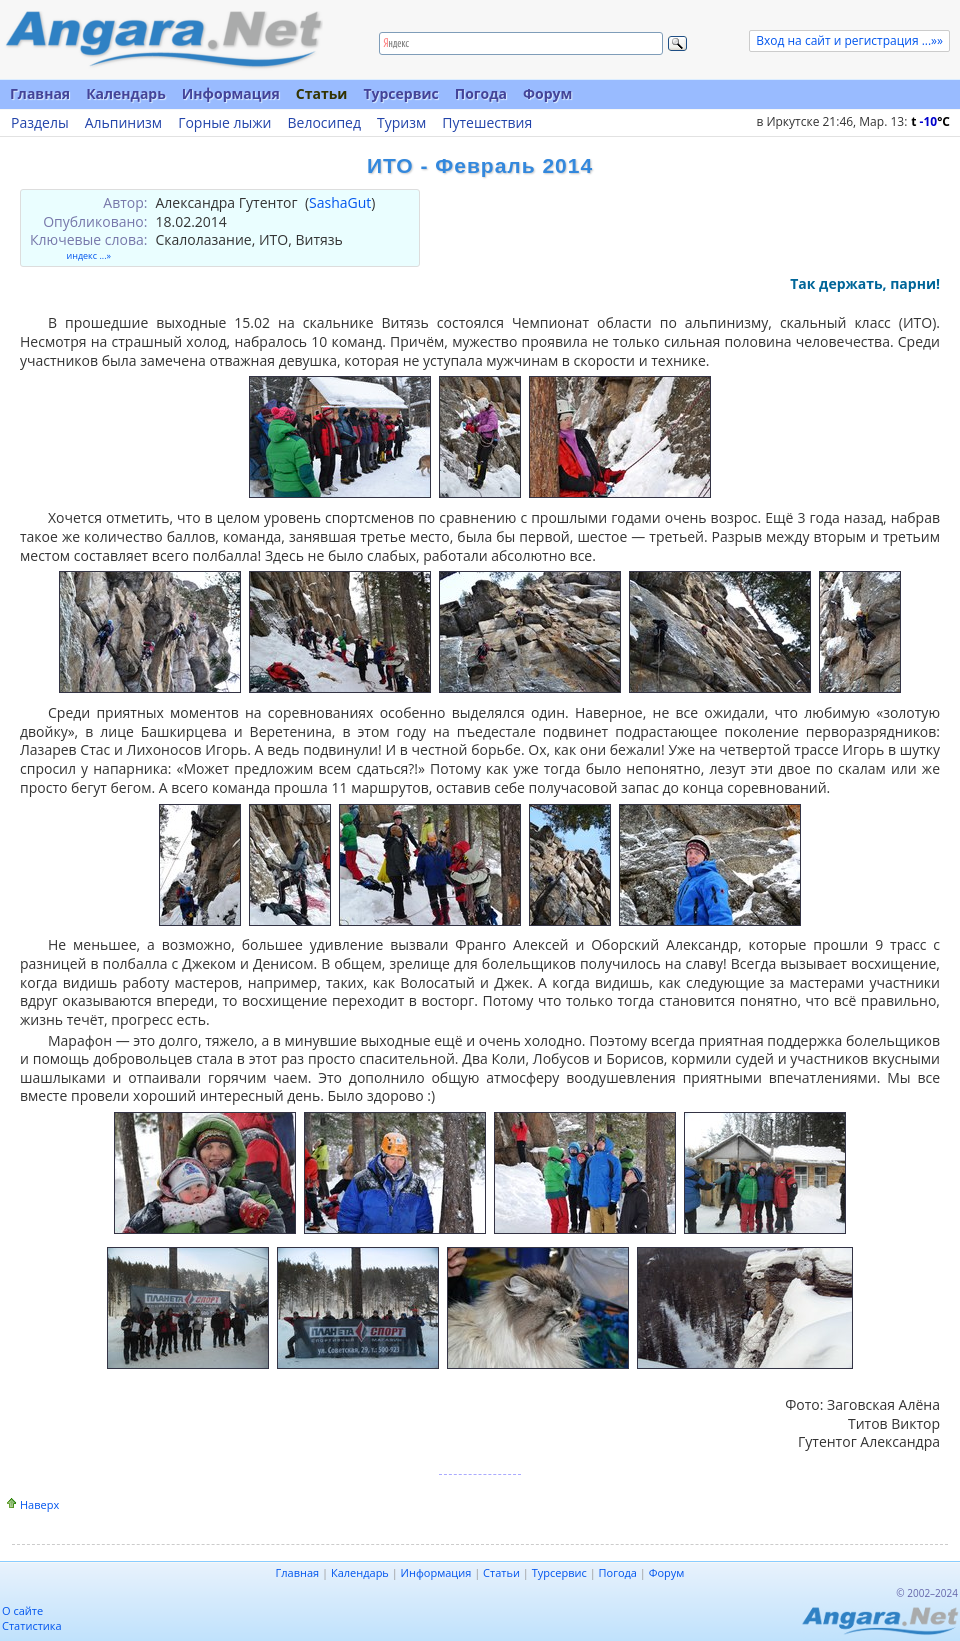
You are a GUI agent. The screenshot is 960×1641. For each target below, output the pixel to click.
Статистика (32, 1625)
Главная (40, 93)
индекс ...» (88, 255)
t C (930, 121)
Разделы (40, 123)
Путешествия (487, 123)
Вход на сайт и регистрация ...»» (849, 40)
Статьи (322, 93)
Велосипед (324, 123)
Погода (481, 93)
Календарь (126, 93)
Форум (547, 93)
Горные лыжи (224, 123)
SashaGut (340, 202)
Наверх (39, 1504)
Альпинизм (124, 123)
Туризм (401, 123)
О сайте (22, 1610)
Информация (231, 93)
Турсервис (400, 93)
